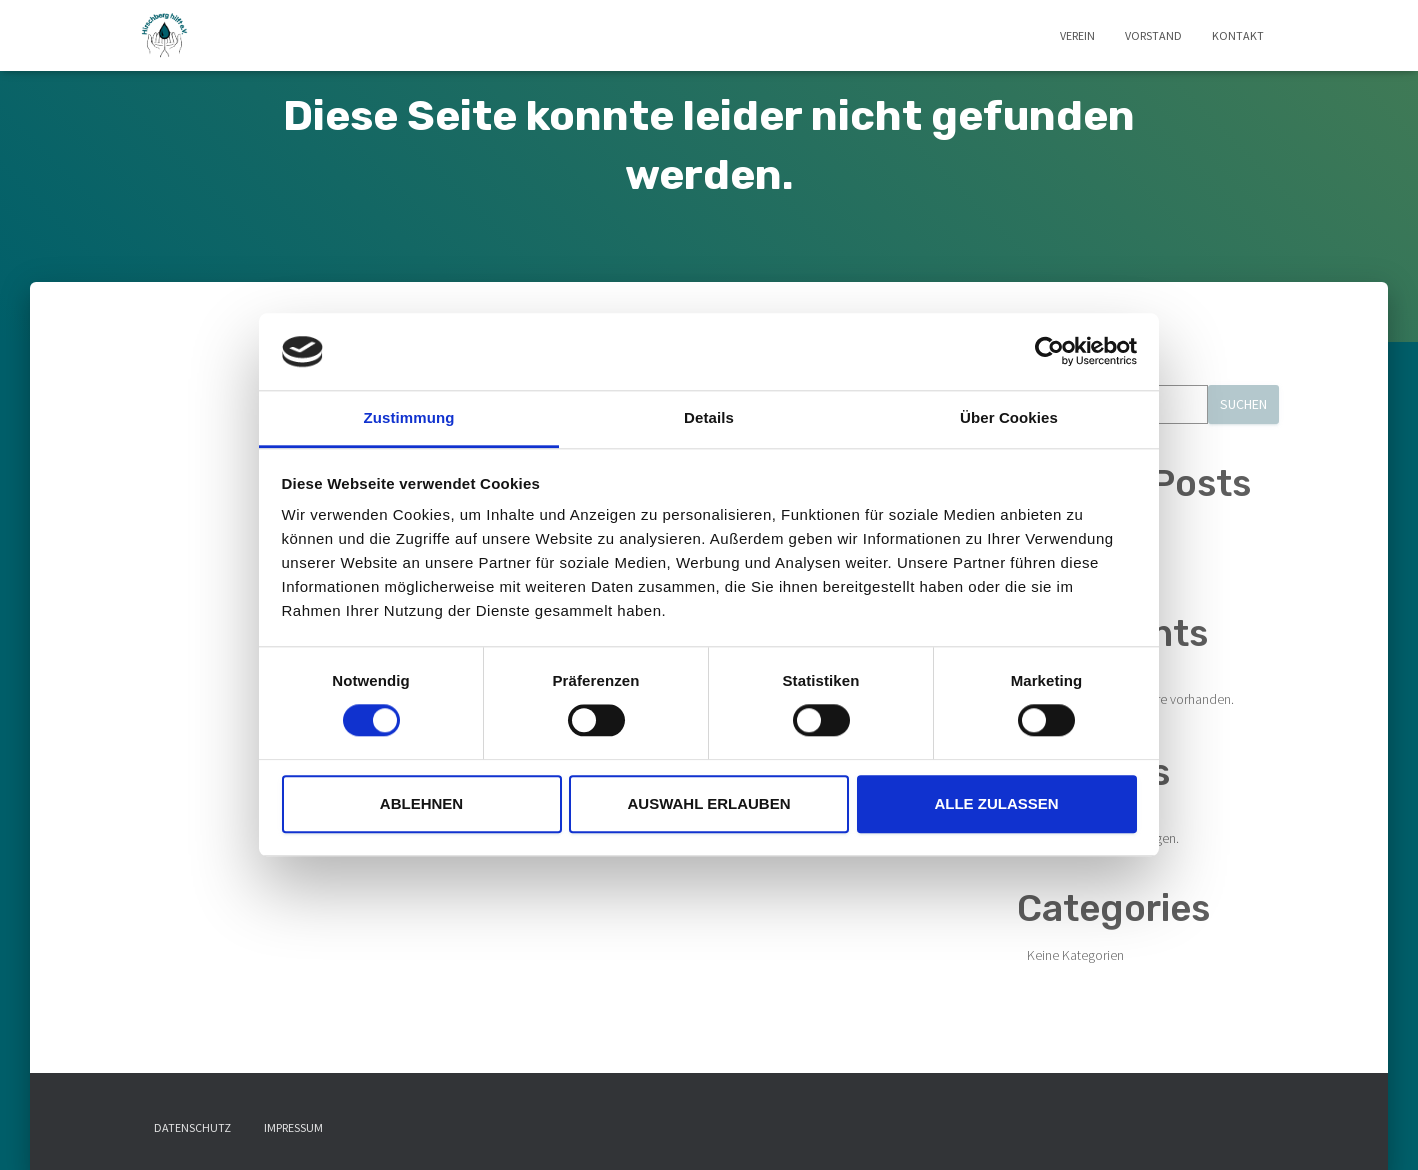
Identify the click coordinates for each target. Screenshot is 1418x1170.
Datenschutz (192, 1127)
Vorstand (1153, 35)
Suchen (1243, 404)
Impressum (293, 1127)
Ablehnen (421, 803)
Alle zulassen (996, 803)
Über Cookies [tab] (1009, 417)
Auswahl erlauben (708, 803)
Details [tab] (709, 417)
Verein (1077, 35)
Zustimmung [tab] (409, 417)
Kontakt (1238, 35)
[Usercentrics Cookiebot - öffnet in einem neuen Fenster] (1049, 352)
